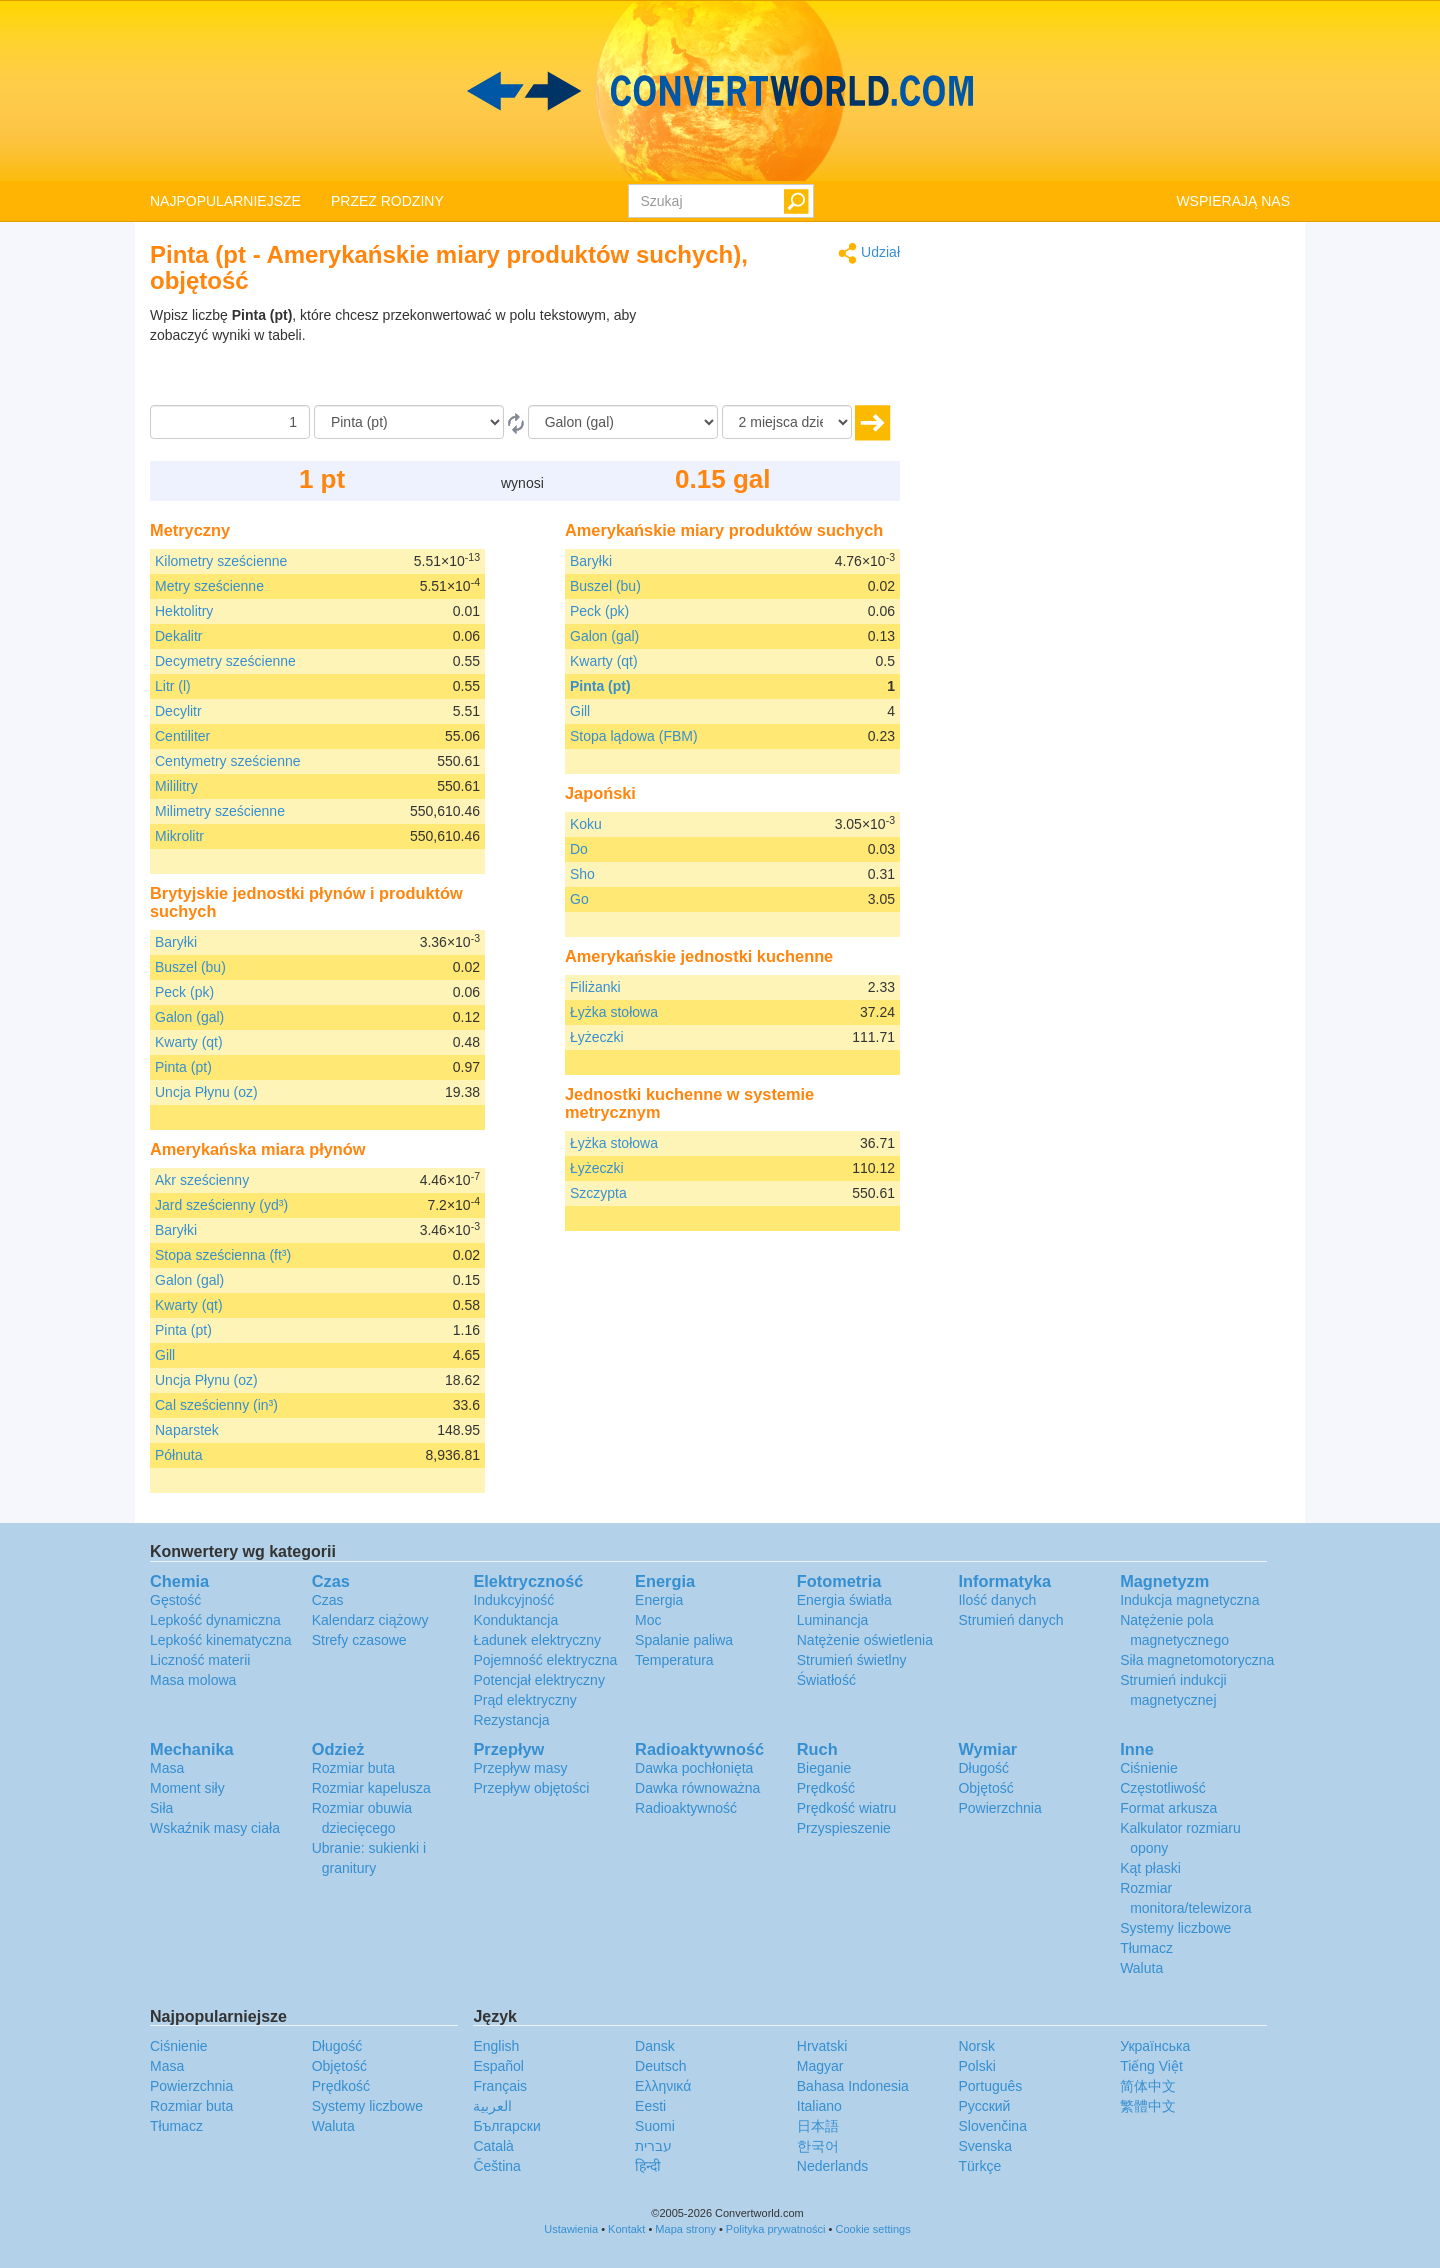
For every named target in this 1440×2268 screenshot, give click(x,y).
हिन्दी (648, 2166)
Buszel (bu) (190, 967)
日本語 (818, 2126)
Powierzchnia (999, 1808)
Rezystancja (511, 1720)
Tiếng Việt (1151, 2066)
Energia (659, 1600)
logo (720, 91)
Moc (648, 1620)
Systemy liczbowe (1175, 1928)
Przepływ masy (520, 1768)
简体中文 (1148, 2086)
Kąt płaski (1150, 1868)
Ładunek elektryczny (537, 1640)
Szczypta (598, 1193)
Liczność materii (200, 1660)
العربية (492, 2106)
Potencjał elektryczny (539, 1680)
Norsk (976, 2046)
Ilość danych (997, 1600)
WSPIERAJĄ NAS (1233, 201)
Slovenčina (992, 2126)
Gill (165, 1355)
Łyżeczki (597, 1037)
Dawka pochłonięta (694, 1768)
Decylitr (178, 711)
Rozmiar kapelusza (371, 1788)
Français (500, 2086)
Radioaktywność (686, 1808)
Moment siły (187, 1788)
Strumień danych (1010, 1620)
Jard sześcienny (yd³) (221, 1205)
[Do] (623, 422)
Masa (167, 1768)
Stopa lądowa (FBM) (634, 736)
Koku (586, 824)
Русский (984, 2106)
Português (990, 2086)
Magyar (820, 2066)
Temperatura (674, 1660)
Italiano (819, 2106)
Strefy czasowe (359, 1640)
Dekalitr (178, 636)
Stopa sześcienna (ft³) (223, 1255)
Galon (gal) (189, 1017)
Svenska (985, 2146)
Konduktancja (515, 1620)
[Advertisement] (775, 355)
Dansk (655, 2046)
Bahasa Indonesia (853, 2086)
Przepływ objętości (531, 1788)
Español (498, 2066)
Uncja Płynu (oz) (206, 1092)
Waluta (1141, 1968)
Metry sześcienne (209, 586)
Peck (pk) (184, 992)
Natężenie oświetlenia (865, 1640)
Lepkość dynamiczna (215, 1620)
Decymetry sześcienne (225, 661)
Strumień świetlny (852, 1660)
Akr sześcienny (202, 1180)
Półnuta (178, 1455)
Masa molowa (193, 1680)
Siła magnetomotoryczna (1197, 1660)
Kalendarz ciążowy (370, 1620)
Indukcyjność (513, 1600)
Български (506, 2126)
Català (493, 2146)
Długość (983, 1768)
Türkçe (979, 2166)
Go (579, 899)
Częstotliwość (1163, 1788)
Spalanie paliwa (684, 1640)
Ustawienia (571, 2229)
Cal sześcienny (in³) (216, 1405)
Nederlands (833, 2166)
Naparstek (187, 1430)
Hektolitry (184, 611)
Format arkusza (1168, 1808)
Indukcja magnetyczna (1189, 1600)
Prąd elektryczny (524, 1700)
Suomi (655, 2126)
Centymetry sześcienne (228, 761)
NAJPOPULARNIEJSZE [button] (225, 201)
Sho (582, 874)
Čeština (496, 2166)
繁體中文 (1148, 2106)
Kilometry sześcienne (221, 561)
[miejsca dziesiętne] (787, 422)
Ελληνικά (663, 2086)
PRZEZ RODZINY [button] (387, 201)
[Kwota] (230, 422)
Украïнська (1155, 2046)
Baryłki (176, 942)
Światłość (826, 1680)
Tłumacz (1146, 1948)
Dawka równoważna (697, 1788)
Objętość (985, 1788)
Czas (328, 1600)
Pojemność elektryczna (545, 1660)
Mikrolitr (179, 836)
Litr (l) (173, 686)
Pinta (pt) (183, 1067)
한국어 (818, 2146)
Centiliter (182, 736)
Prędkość (826, 1788)
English (496, 2046)
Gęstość (175, 1600)
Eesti (650, 2106)
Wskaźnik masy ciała (215, 1828)
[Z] (409, 422)
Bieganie (824, 1768)
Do (579, 849)
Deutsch (660, 2066)
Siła (161, 1808)
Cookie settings (872, 2229)
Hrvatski (822, 2046)
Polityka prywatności (776, 2229)
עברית (653, 2146)
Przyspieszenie (844, 1828)
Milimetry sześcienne (220, 811)
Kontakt (626, 2229)
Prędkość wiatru (847, 1808)
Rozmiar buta (353, 1768)
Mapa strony (685, 2229)
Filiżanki (595, 987)
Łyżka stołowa (614, 1012)
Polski (976, 2066)
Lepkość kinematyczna (221, 1640)
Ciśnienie (1149, 1768)
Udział (869, 253)
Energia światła (844, 1600)
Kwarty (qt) (189, 1042)
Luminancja (833, 1620)
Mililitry (176, 786)
